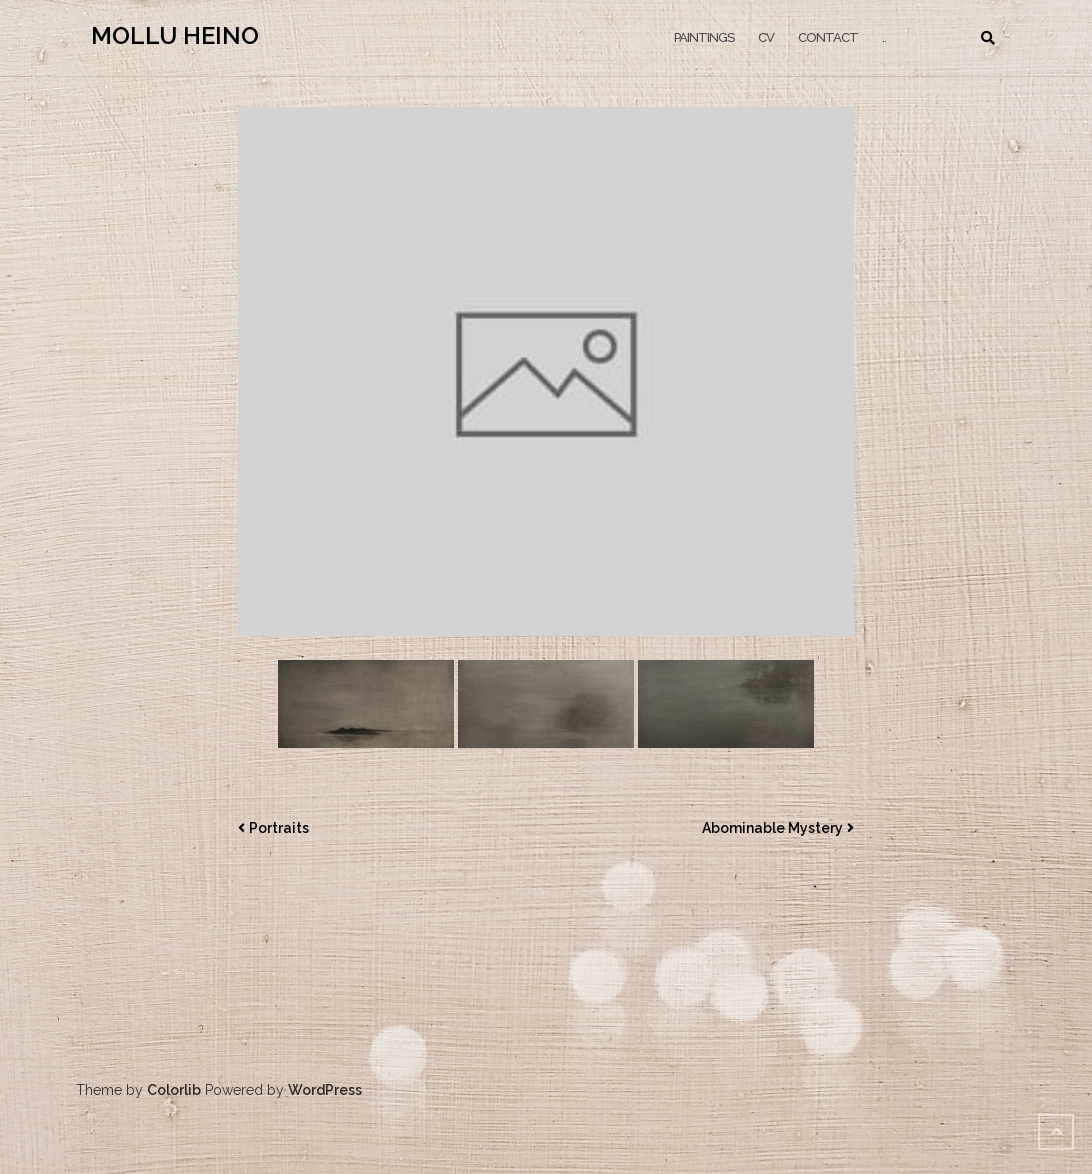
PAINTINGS (704, 37)
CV (766, 37)
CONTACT (828, 37)
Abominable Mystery (772, 828)
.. (884, 37)
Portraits (279, 828)
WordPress (325, 1090)
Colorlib (174, 1090)
